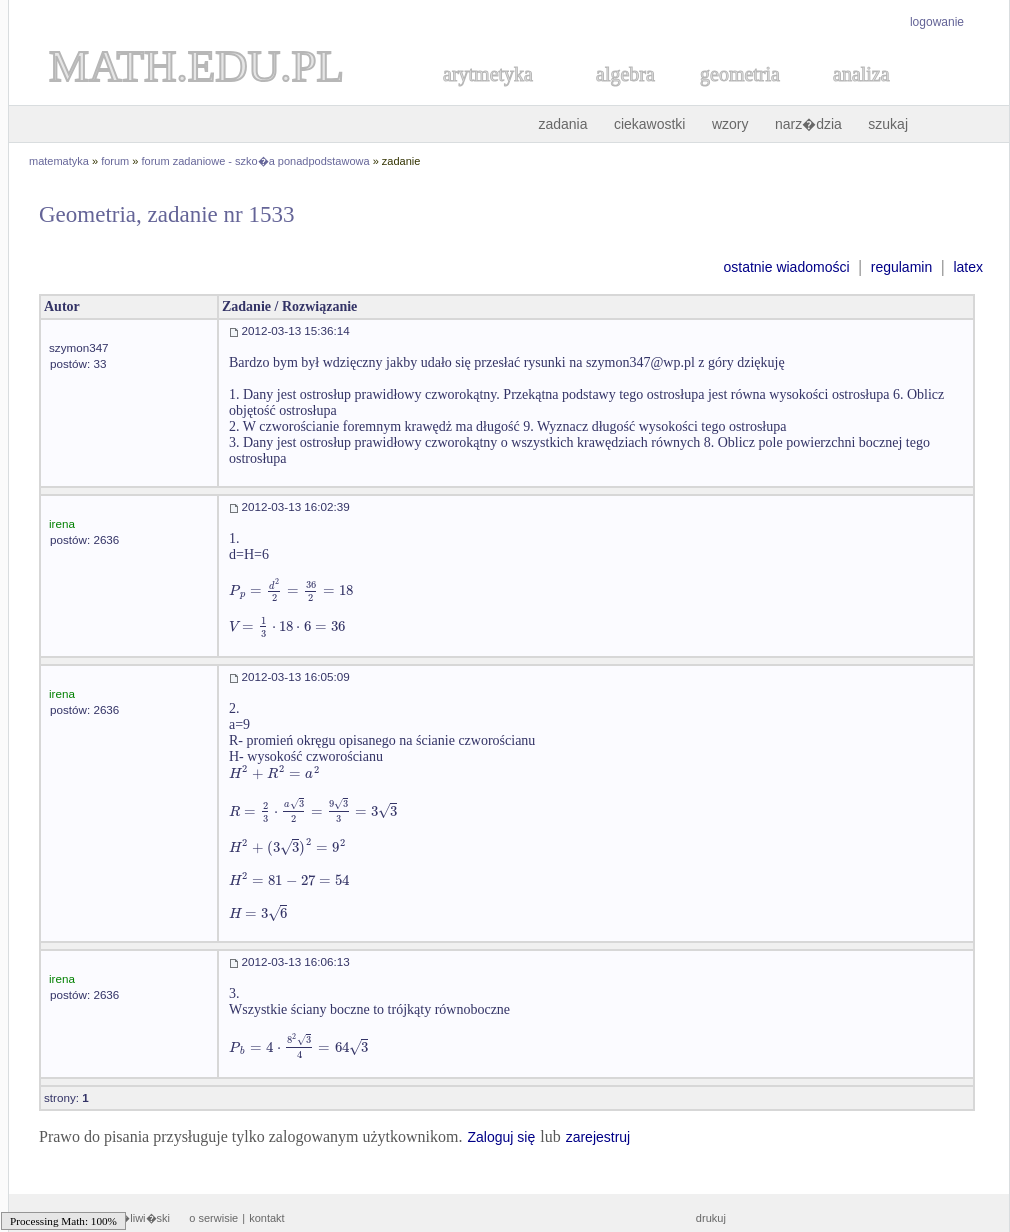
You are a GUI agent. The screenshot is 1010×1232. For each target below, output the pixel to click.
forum (115, 161)
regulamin (901, 267)
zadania (562, 124)
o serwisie (213, 1218)
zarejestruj (598, 1137)
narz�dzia (808, 124)
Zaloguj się (501, 1137)
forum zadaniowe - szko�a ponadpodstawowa (256, 161)
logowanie (937, 22)
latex (968, 267)
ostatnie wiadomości (786, 267)
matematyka (59, 161)
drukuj (711, 1218)
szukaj (888, 124)
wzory (730, 124)
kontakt (266, 1218)
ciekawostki (650, 124)
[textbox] (291, 590)
